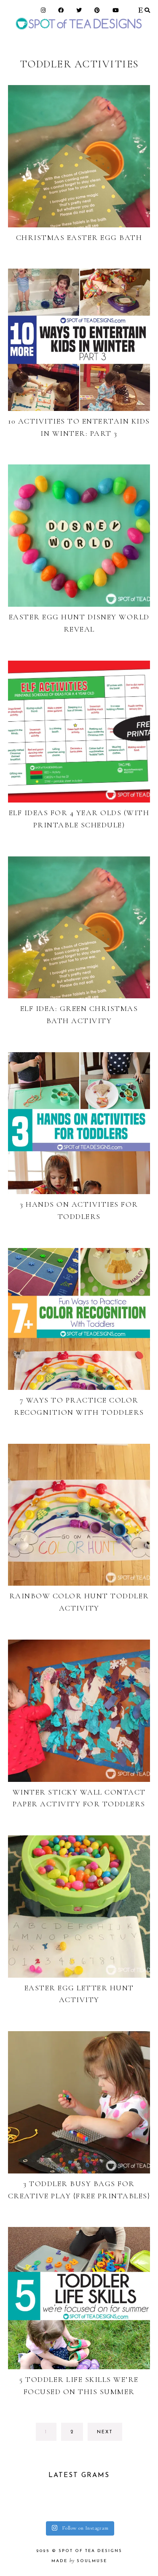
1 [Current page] (50, 2434)
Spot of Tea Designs (90, 2551)
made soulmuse (79, 2561)
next (105, 2432)
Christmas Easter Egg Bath (79, 237)
